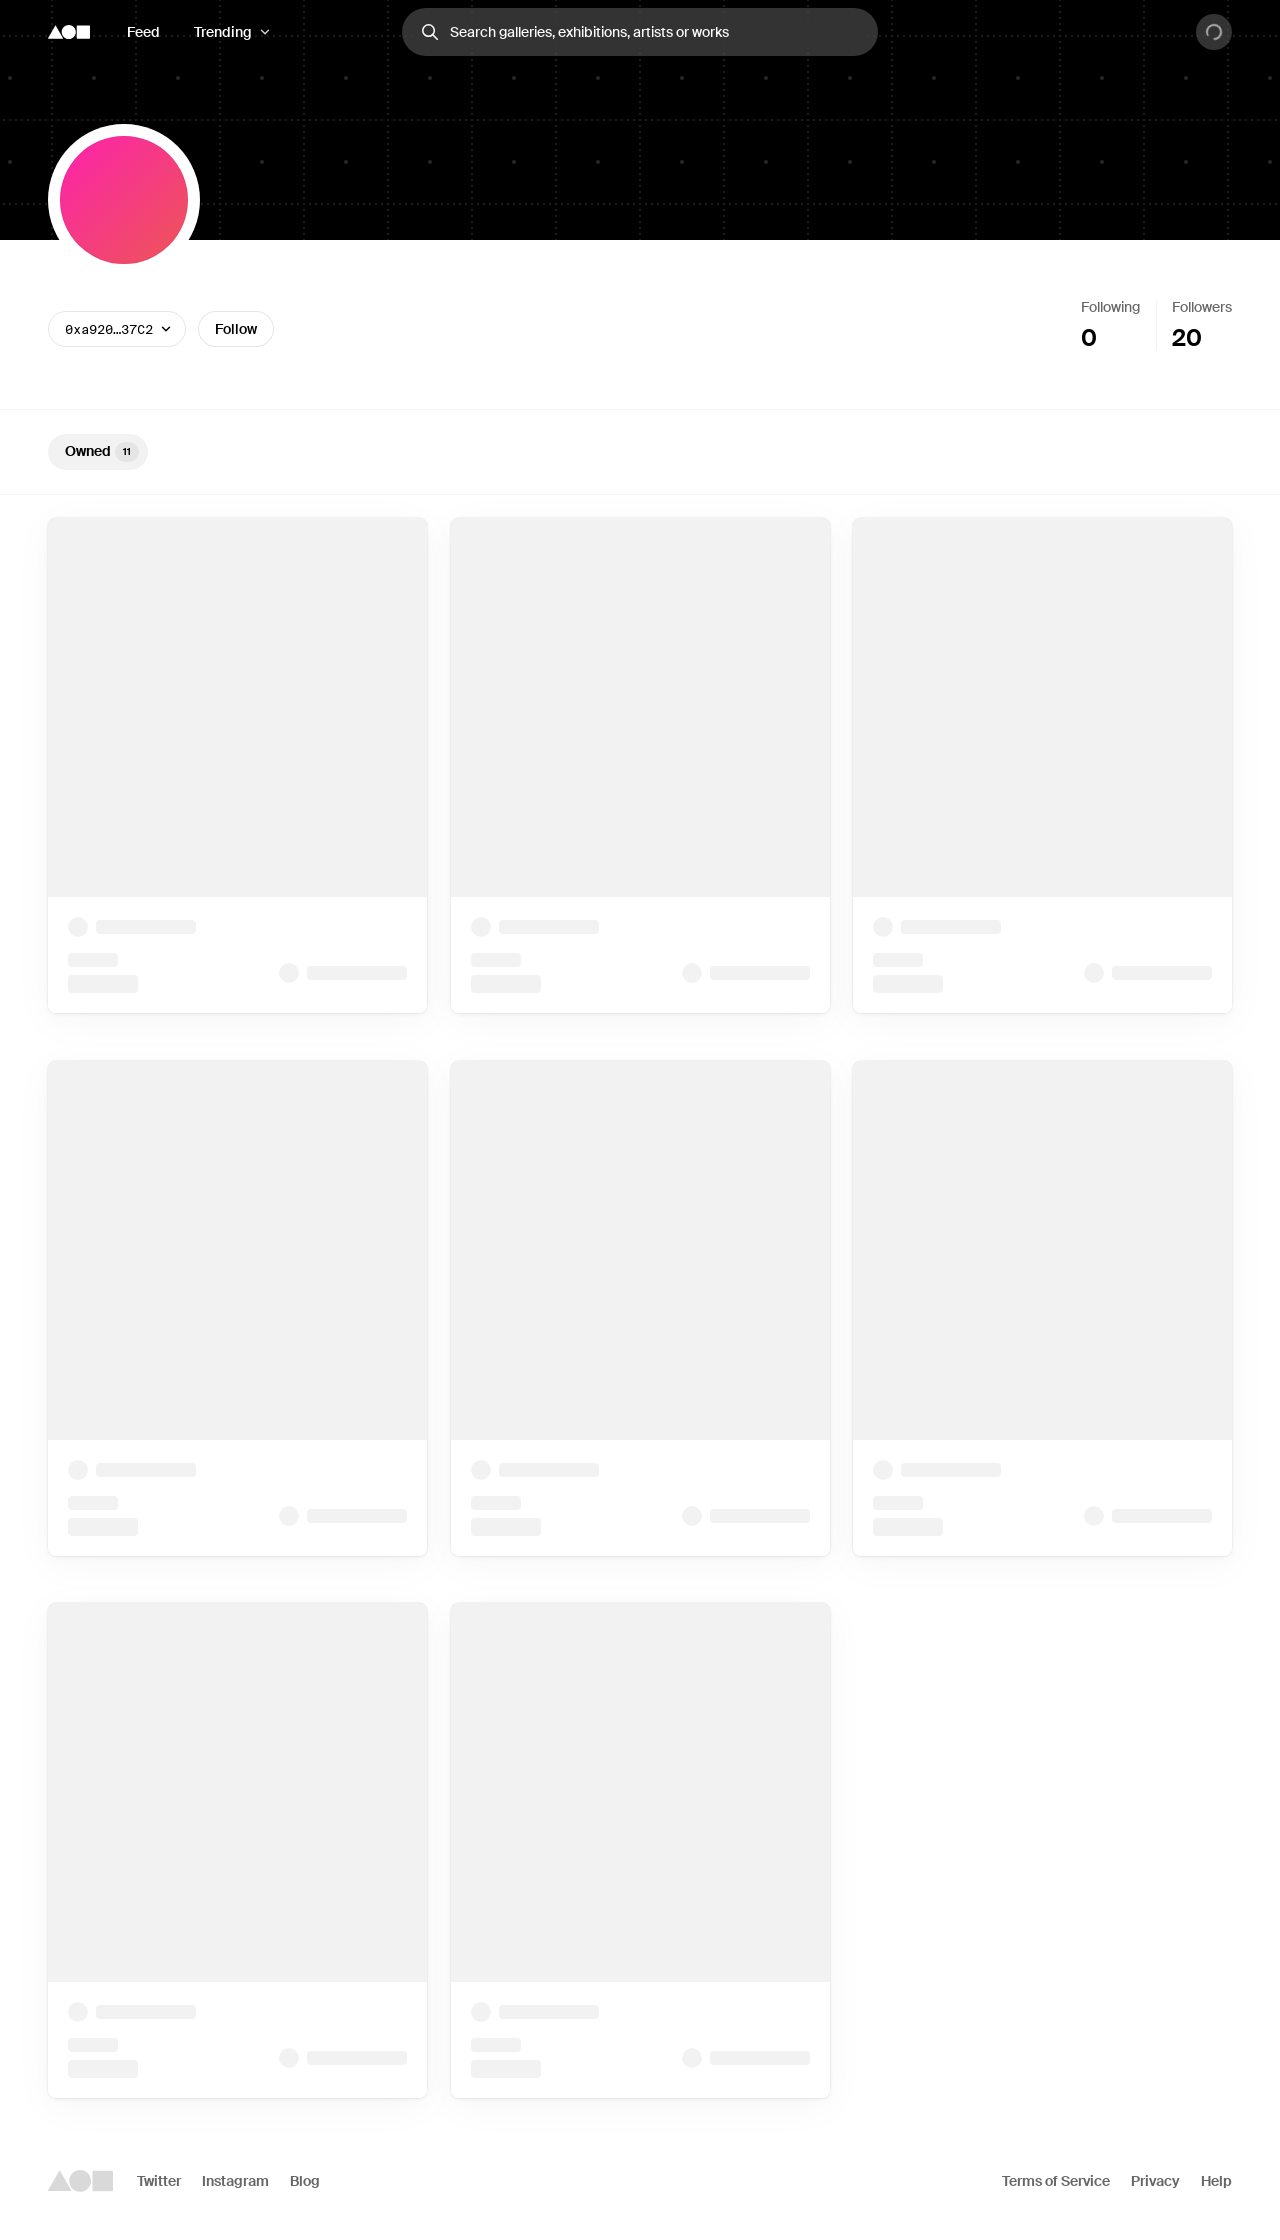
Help (1216, 2181)
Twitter (159, 2181)
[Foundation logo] (69, 32)
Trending (223, 32)
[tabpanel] (640, 1308)
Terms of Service (1056, 2181)
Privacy (1155, 2181)
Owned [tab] (102, 452)
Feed (143, 32)
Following (1110, 307)
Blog (305, 2181)
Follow (236, 329)
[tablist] (640, 452)
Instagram (235, 2181)
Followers (1202, 307)
